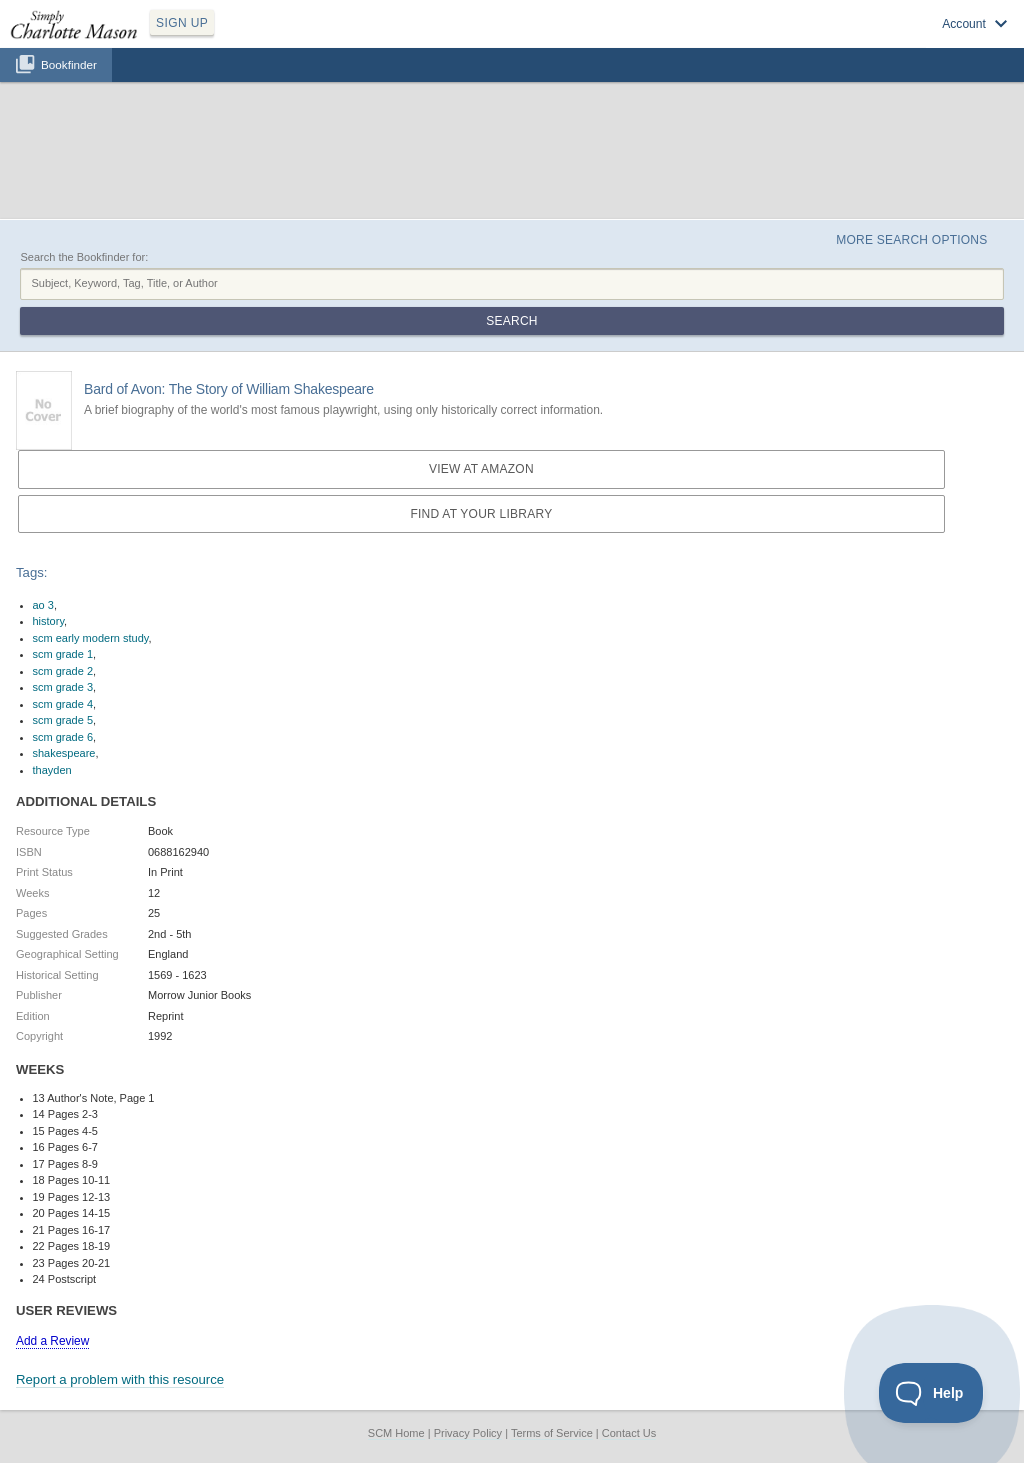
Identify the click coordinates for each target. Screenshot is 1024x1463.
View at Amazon (481, 469)
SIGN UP (182, 23)
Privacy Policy (468, 1433)
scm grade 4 (63, 704)
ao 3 (43, 605)
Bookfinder (69, 64)
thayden (52, 770)
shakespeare (64, 753)
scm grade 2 (63, 671)
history (49, 621)
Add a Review (52, 1341)
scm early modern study (91, 638)
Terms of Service (552, 1433)
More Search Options (911, 240)
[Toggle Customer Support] (931, 1393)
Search (511, 321)
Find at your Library (481, 514)
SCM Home (396, 1433)
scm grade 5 (63, 720)
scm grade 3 (63, 687)
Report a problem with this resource (120, 1379)
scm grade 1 (63, 654)
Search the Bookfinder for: (84, 257)
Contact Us (629, 1433)
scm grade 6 (63, 737)
